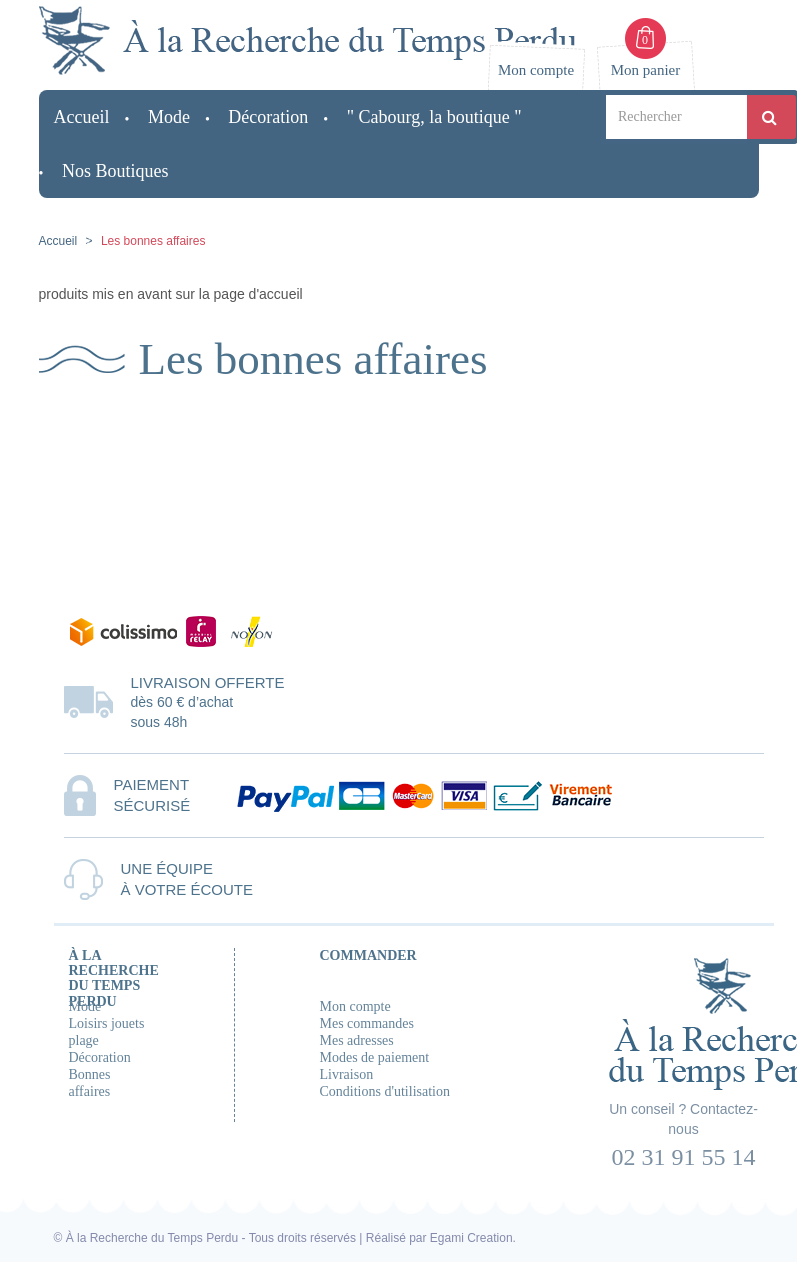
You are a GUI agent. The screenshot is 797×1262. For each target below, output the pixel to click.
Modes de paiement (375, 1057)
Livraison (347, 1074)
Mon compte (355, 1006)
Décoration (100, 1057)
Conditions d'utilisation (385, 1091)
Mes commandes (367, 1023)
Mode (85, 1006)
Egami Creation (471, 1238)
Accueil (58, 241)
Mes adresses (357, 1040)
